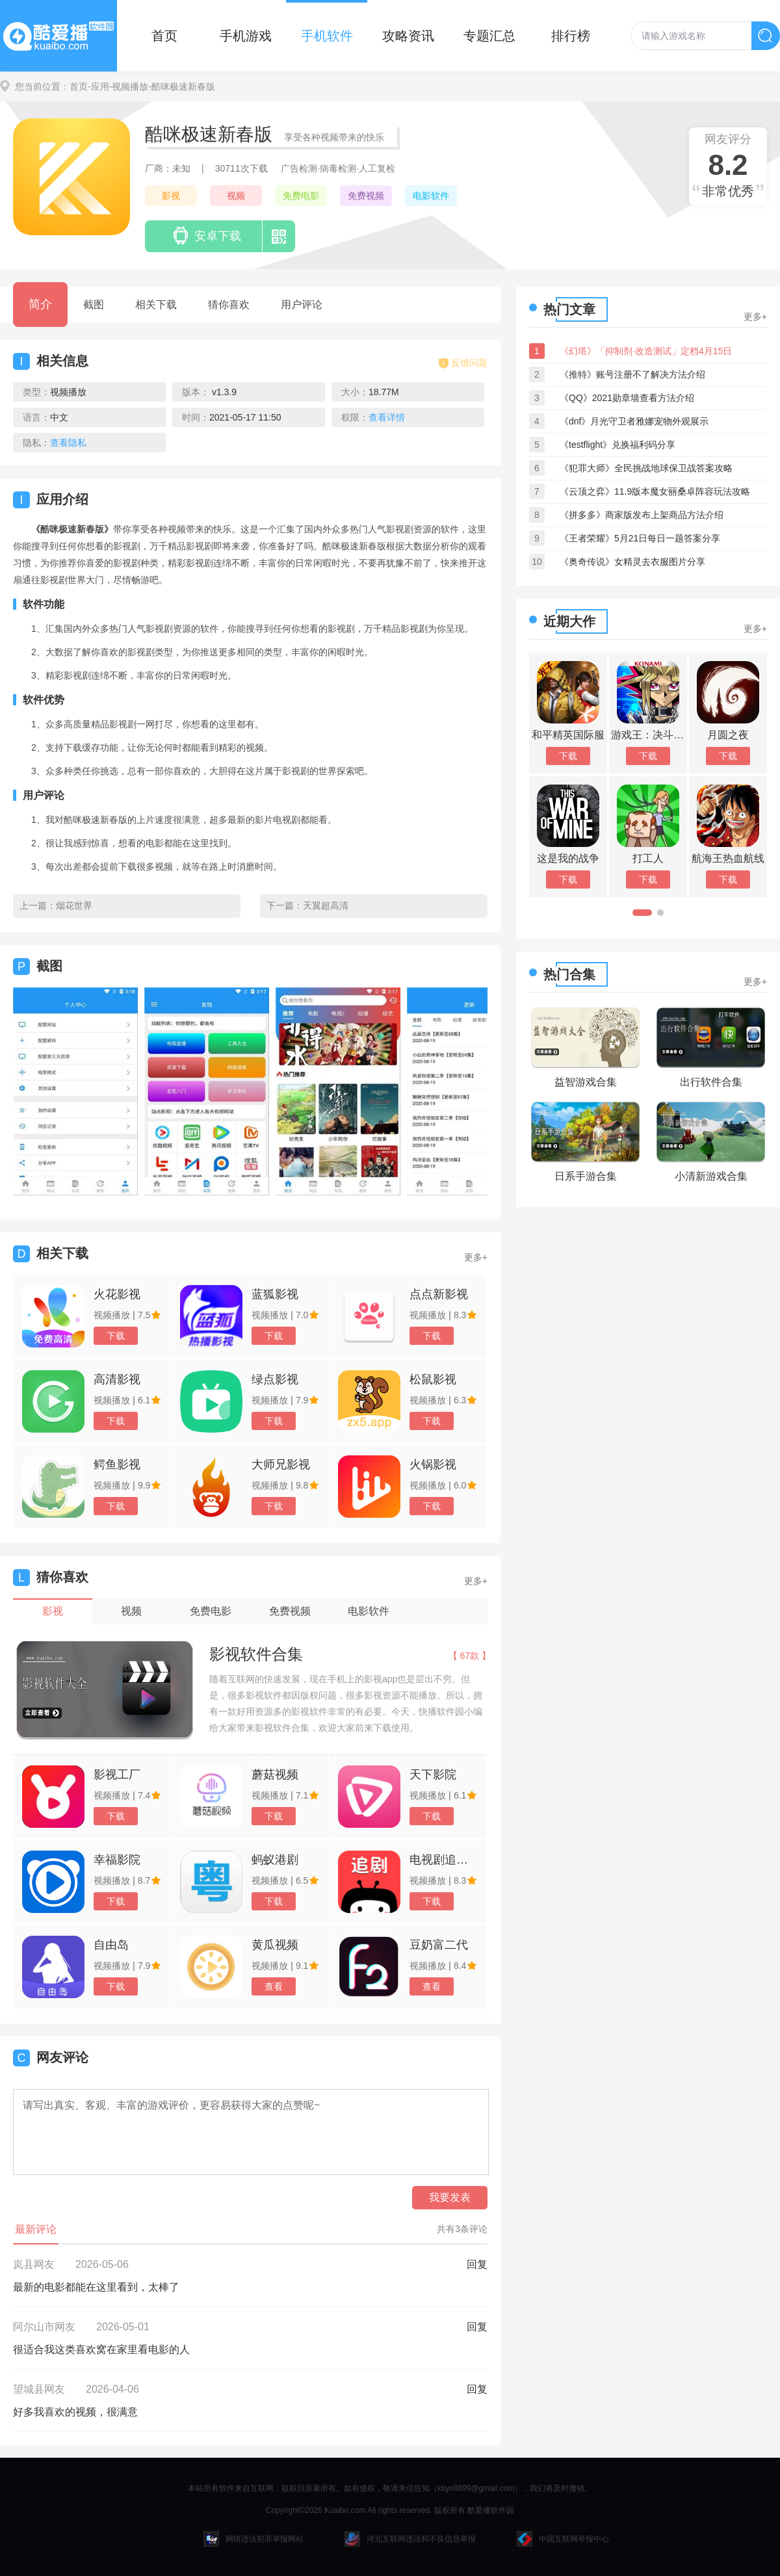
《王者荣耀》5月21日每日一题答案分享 (640, 538)
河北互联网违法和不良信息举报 (410, 2538)
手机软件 (327, 36)
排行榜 (570, 36)
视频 (236, 195)
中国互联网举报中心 (563, 2538)
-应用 (98, 86)
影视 (171, 195)
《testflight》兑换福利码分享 (617, 444)
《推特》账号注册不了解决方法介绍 (632, 374)
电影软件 (431, 195)
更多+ (476, 1257)
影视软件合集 (256, 1654)
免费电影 (301, 195)
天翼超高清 (325, 905)
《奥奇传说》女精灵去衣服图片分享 (632, 561)
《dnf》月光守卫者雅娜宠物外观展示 (634, 421)
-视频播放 (129, 86)
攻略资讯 (408, 36)
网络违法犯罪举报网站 (253, 2538)
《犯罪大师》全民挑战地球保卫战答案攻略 (646, 468)
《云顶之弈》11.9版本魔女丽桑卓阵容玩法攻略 (655, 491)
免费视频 (366, 195)
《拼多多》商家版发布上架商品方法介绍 (641, 515)
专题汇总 (489, 36)
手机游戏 (246, 36)
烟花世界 (74, 905)
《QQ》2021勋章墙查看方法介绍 (627, 398)
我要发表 (450, 2197)
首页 (164, 36)
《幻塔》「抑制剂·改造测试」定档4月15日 (646, 351)
